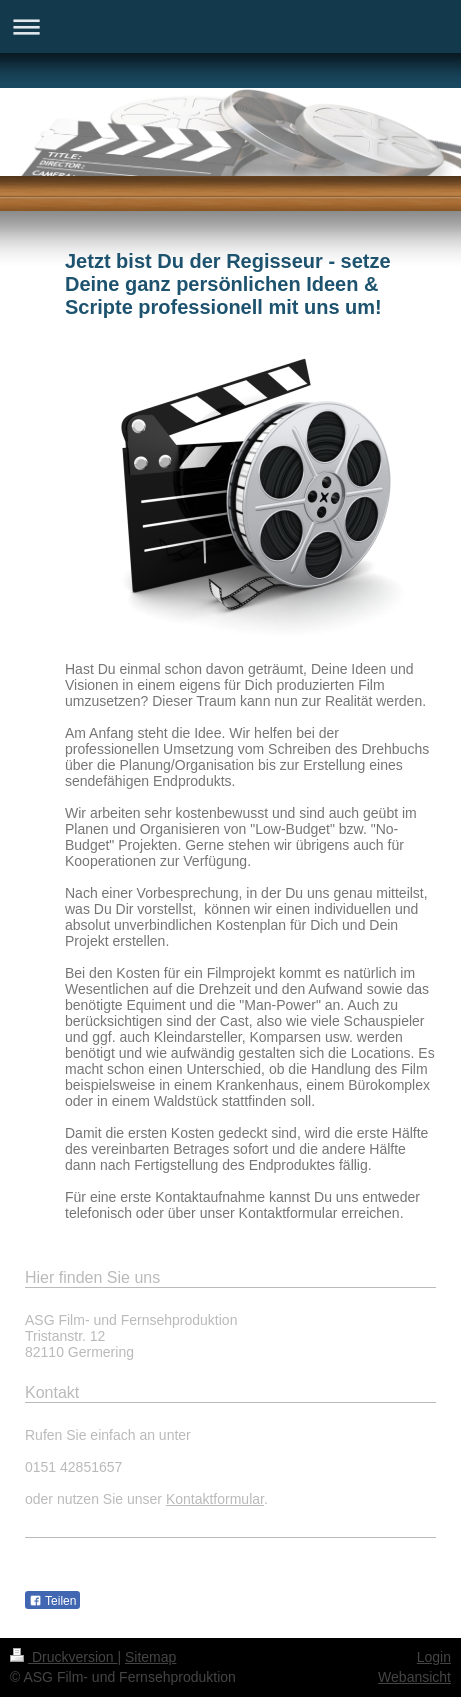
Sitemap (150, 1657)
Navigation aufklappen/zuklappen (230, 26)
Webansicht (414, 1677)
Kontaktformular (215, 1499)
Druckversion (63, 1657)
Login (434, 1657)
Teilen (52, 1601)
